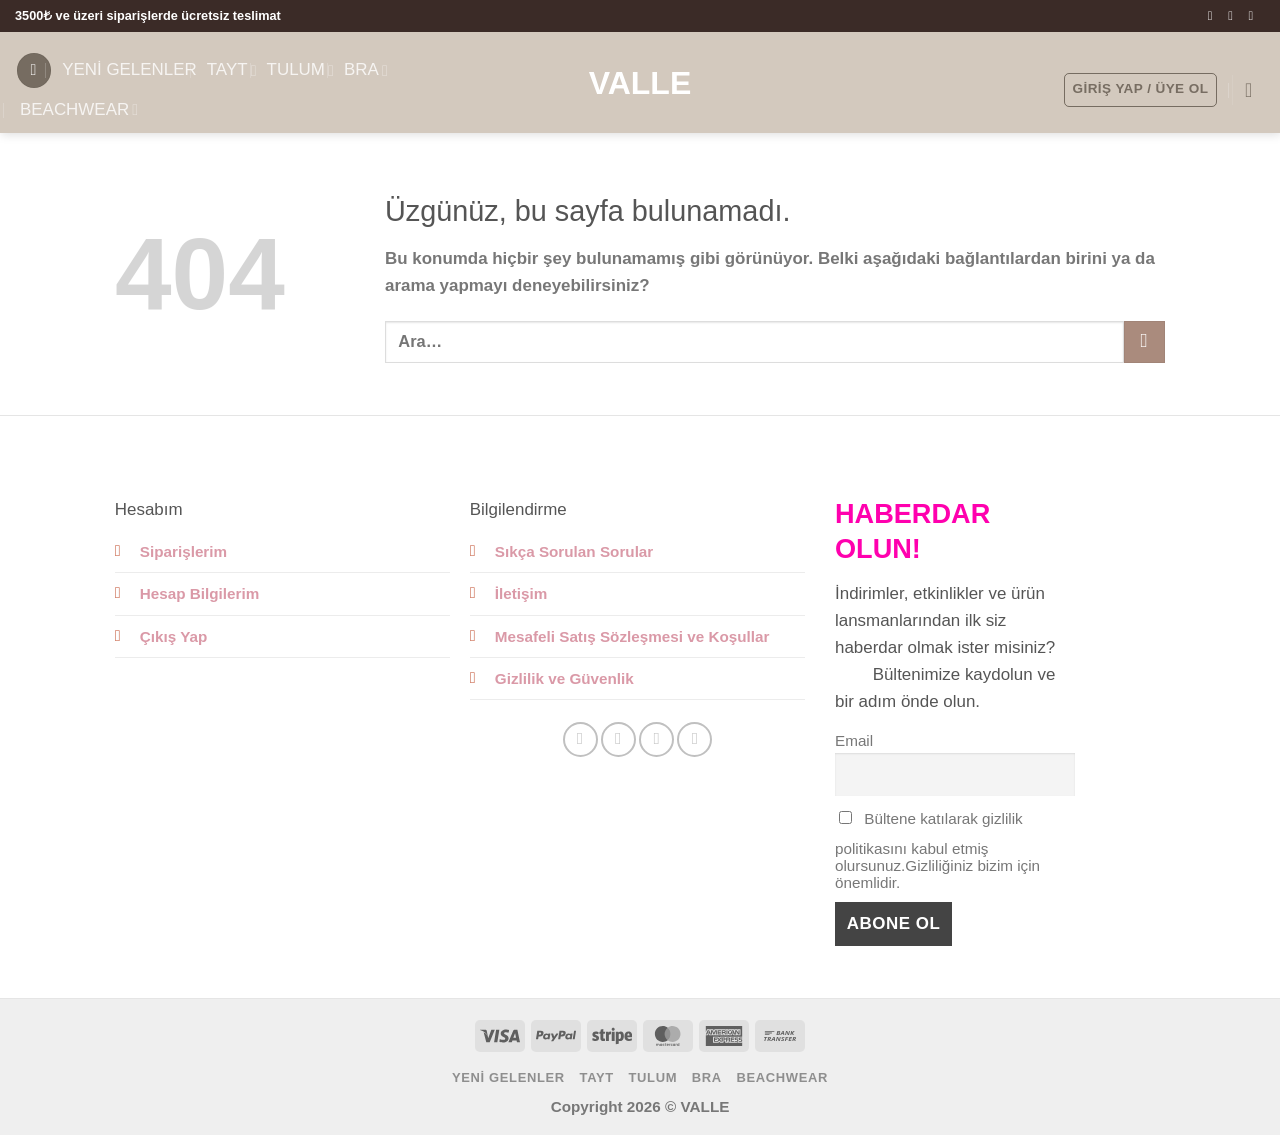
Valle (640, 83)
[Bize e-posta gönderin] (1254, 15)
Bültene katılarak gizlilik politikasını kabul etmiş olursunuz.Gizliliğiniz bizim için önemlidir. (937, 850)
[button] (34, 70)
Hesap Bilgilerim (200, 593)
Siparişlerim (183, 551)
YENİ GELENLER (129, 69)
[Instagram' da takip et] (1234, 15)
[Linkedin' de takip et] (694, 739)
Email (854, 740)
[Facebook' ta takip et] (1214, 15)
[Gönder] (1144, 341)
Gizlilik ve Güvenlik (564, 678)
